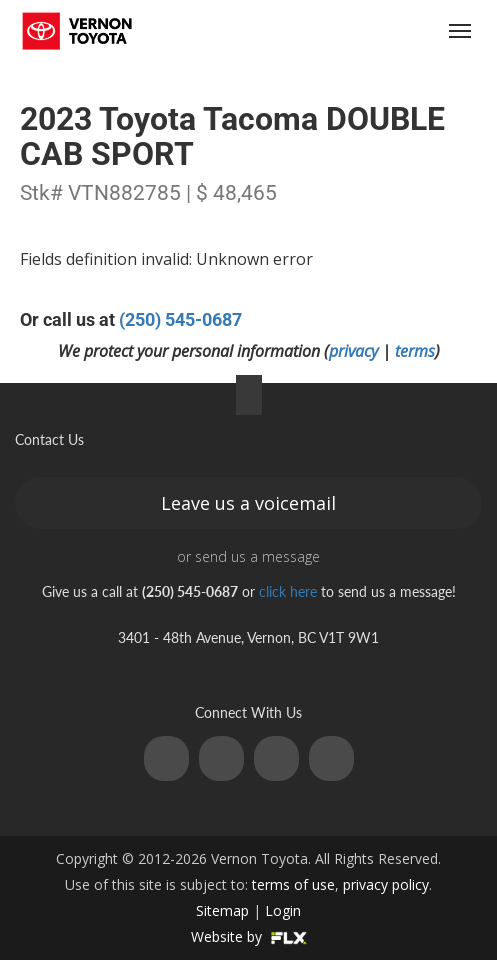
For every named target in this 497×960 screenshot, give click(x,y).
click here (288, 591)
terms (415, 351)
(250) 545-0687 (343, 31)
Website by (249, 936)
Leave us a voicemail (248, 503)
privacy (353, 351)
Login (283, 910)
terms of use (293, 884)
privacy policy (386, 884)
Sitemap (222, 910)
